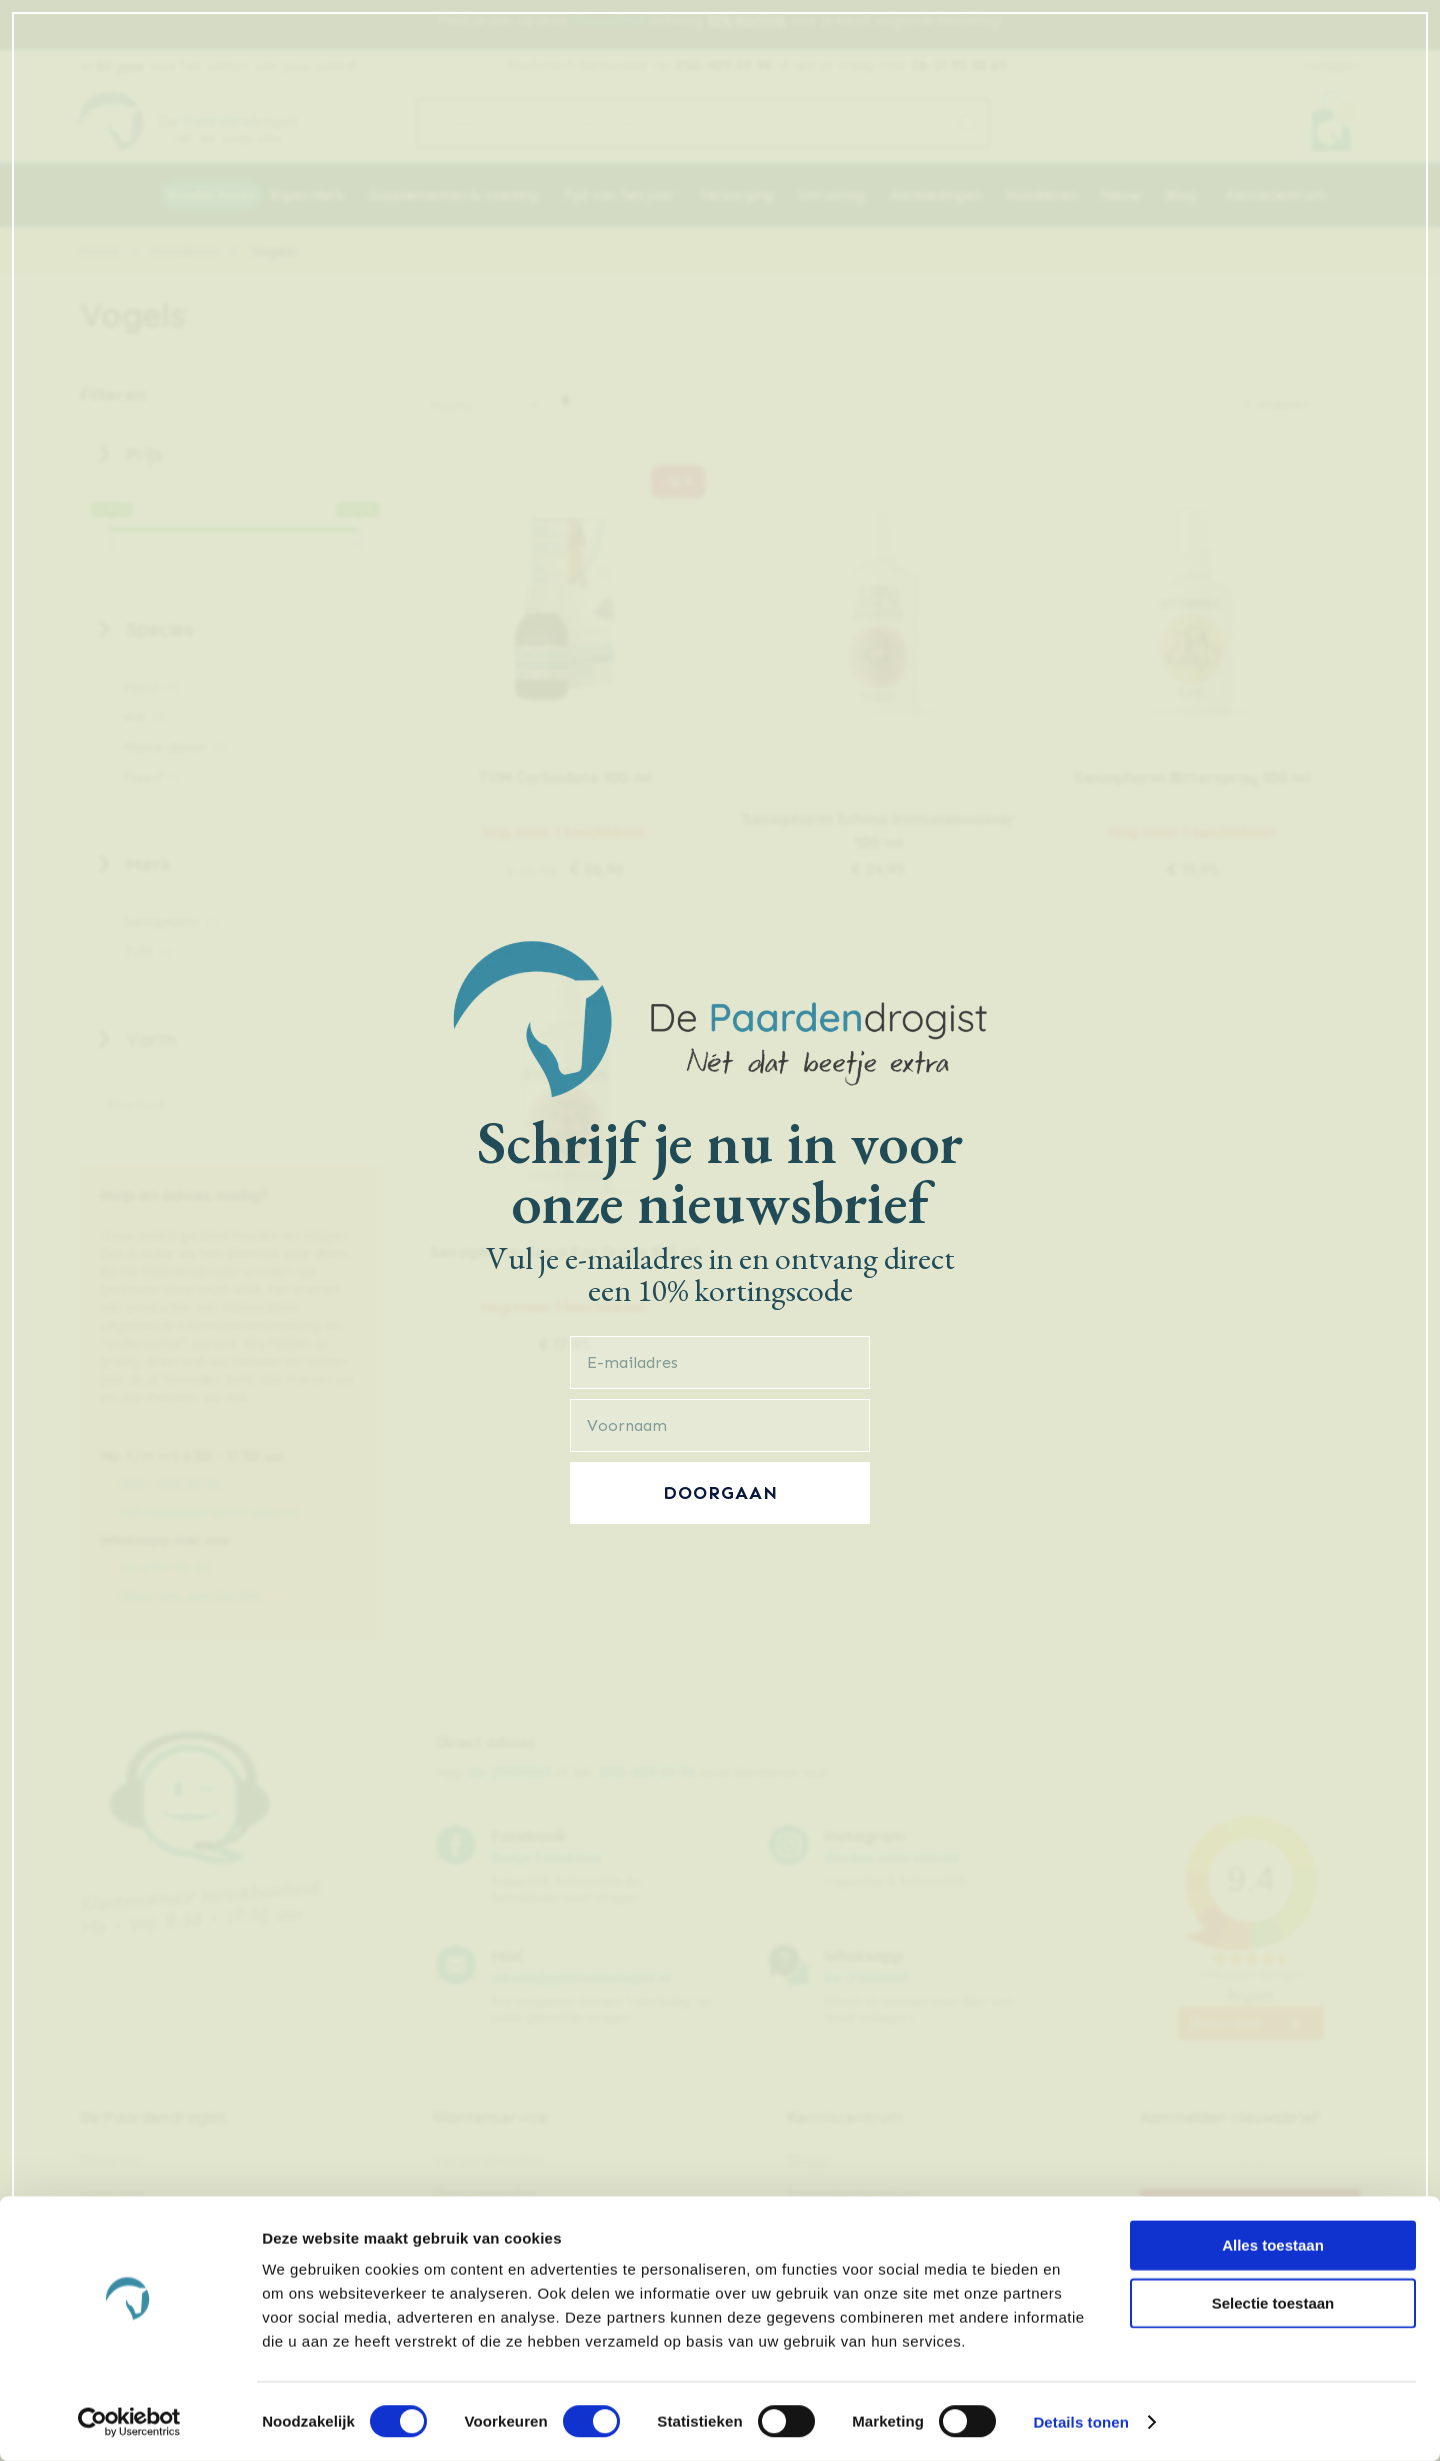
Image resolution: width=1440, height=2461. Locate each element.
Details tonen (1080, 2421)
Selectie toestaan (1273, 2302)
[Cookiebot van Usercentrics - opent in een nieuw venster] (129, 2422)
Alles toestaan (1273, 2244)
